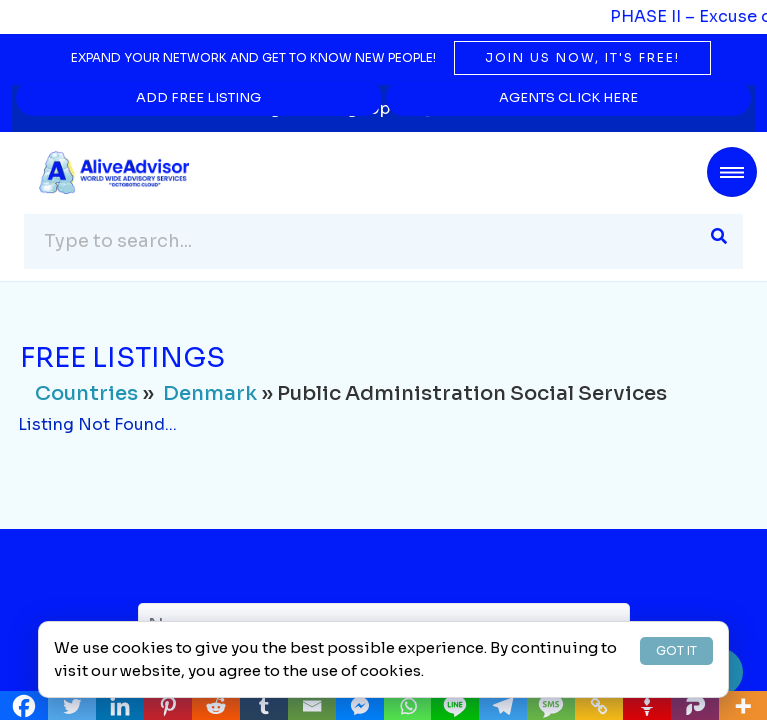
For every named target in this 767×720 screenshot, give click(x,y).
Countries (86, 394)
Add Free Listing (199, 97)
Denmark (210, 394)
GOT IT (676, 650)
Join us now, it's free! (582, 57)
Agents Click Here (568, 97)
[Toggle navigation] (732, 172)
